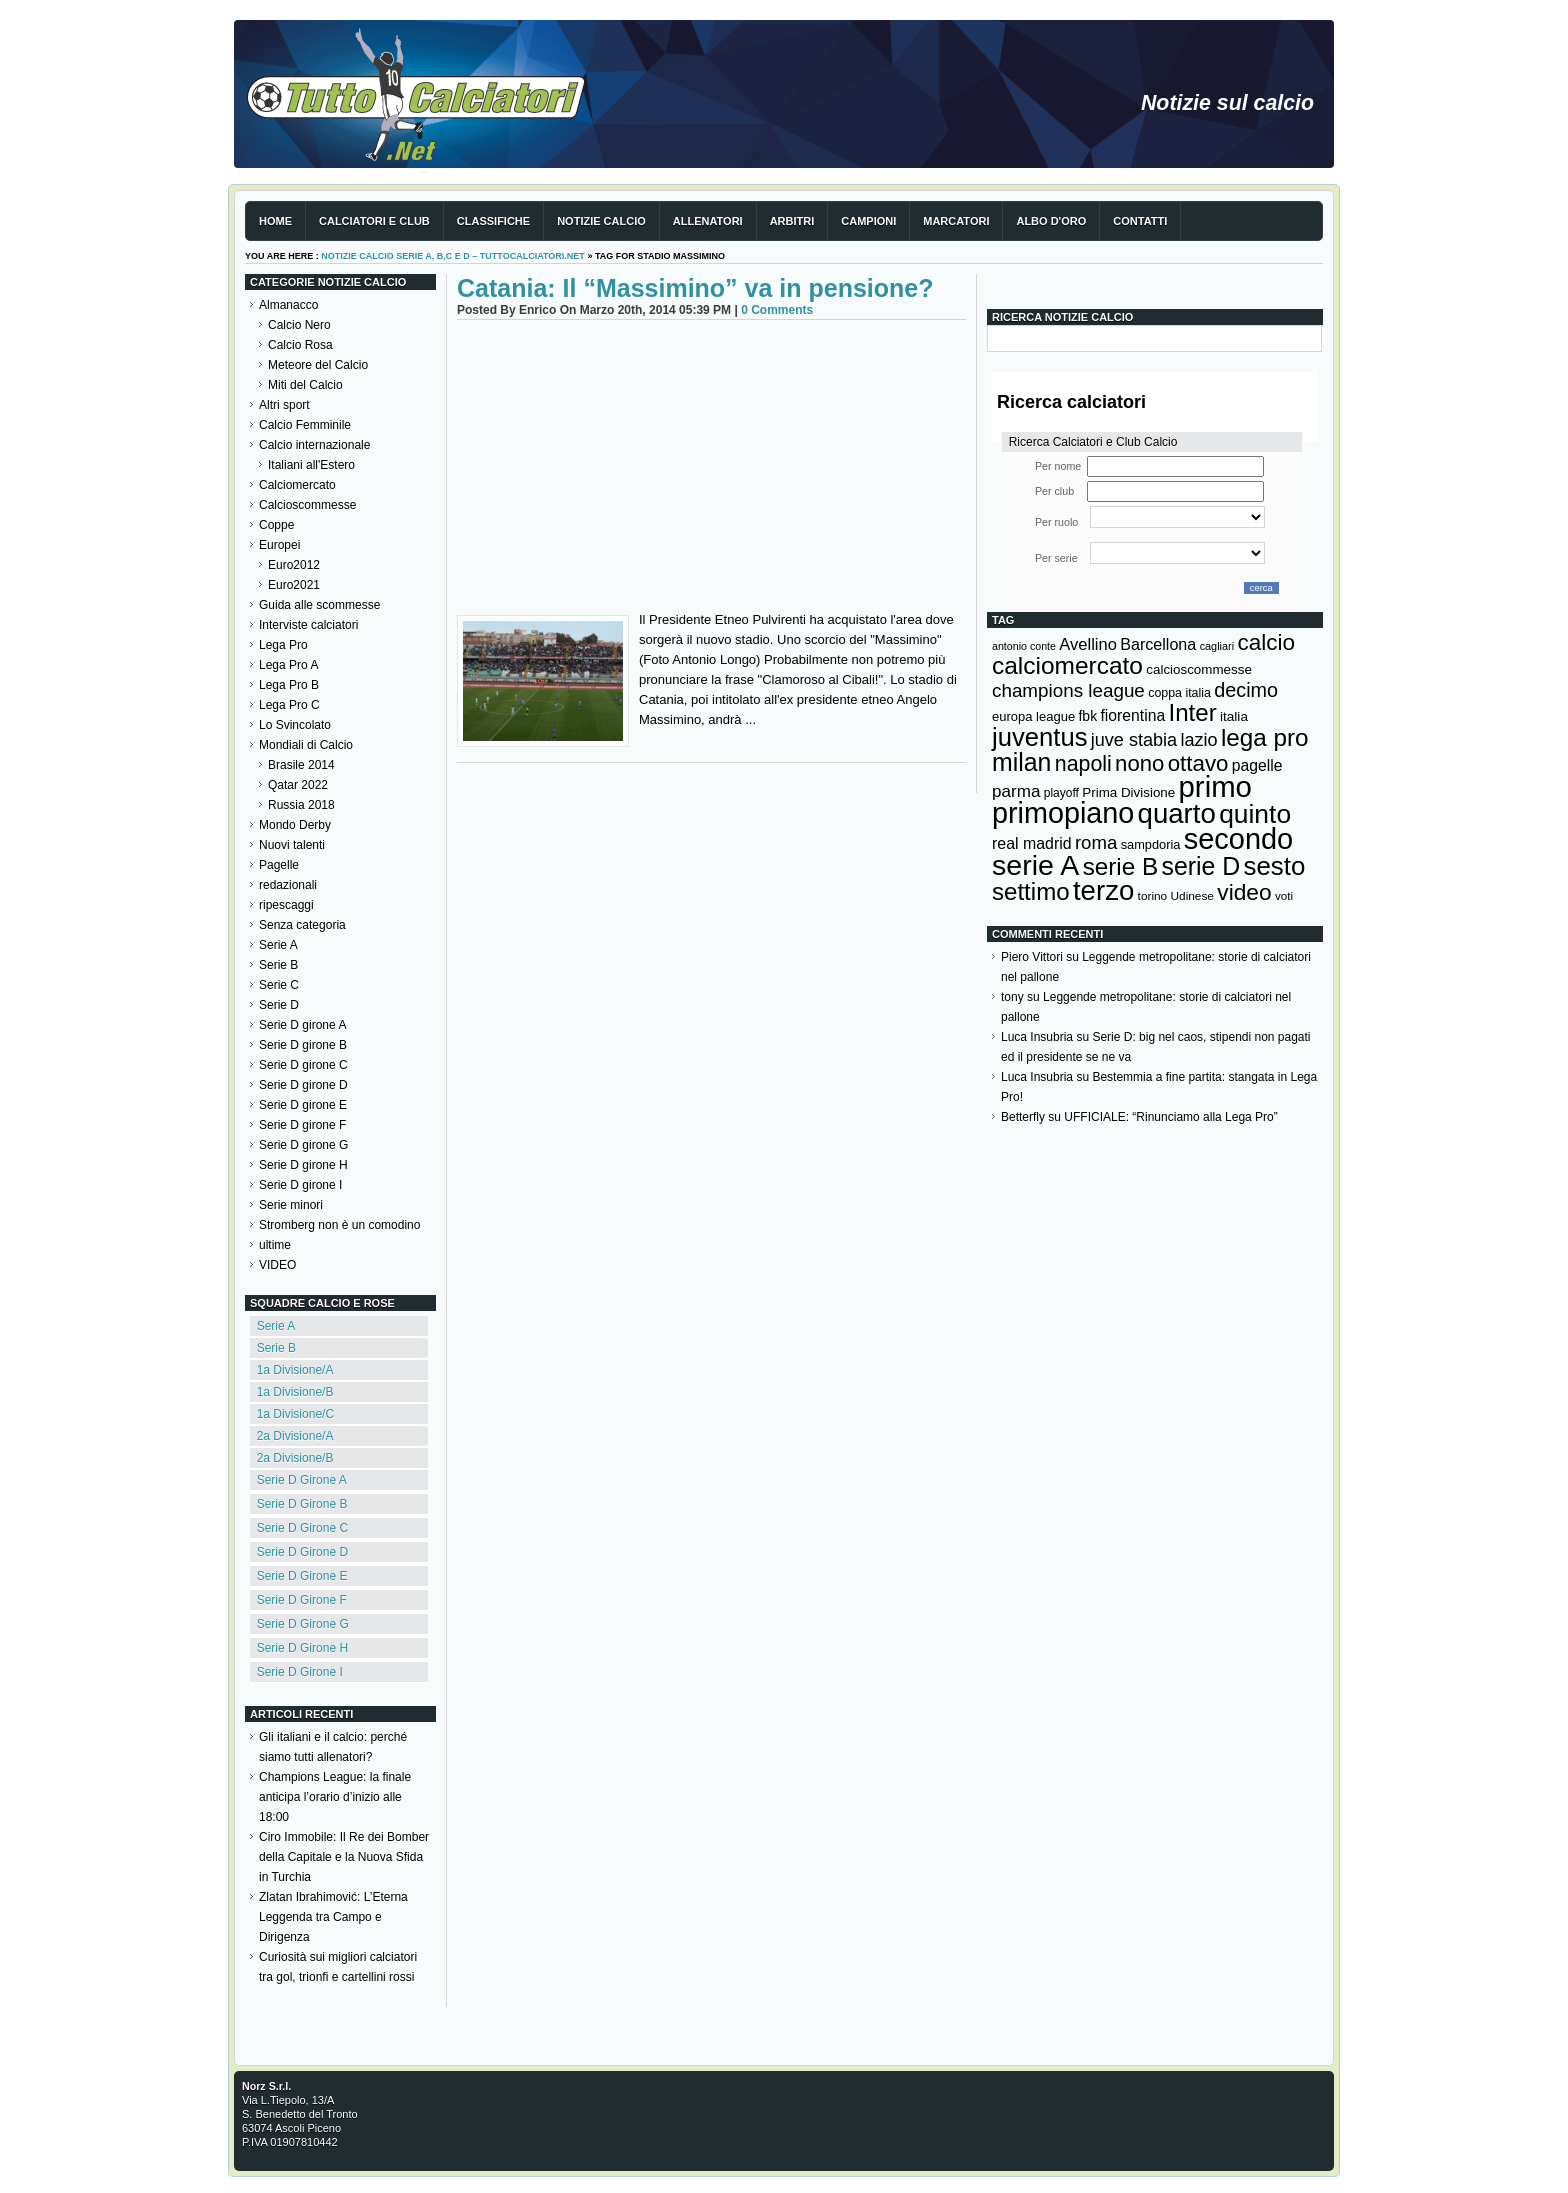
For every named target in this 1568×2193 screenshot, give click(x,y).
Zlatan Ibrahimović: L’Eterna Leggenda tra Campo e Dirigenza (333, 1917)
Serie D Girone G (303, 1624)
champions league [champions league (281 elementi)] (1068, 690)
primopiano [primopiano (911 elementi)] (1063, 813)
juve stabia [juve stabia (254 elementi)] (1134, 740)
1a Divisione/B (295, 1392)
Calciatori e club (374, 221)
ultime (275, 1245)
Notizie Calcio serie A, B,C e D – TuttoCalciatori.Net (453, 256)
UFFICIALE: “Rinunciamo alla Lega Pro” (1170, 1117)
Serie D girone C (303, 1065)
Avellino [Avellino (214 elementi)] (1087, 644)
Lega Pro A (288, 665)
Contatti (1140, 221)
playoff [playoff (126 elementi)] (1061, 793)
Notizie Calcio (601, 221)
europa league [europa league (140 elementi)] (1033, 716)
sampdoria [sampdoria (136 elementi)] (1151, 844)
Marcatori (956, 221)
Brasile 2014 (301, 765)
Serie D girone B (303, 1045)
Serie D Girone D (302, 1552)
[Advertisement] (711, 470)
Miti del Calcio (305, 385)
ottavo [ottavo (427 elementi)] (1198, 763)
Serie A (278, 945)
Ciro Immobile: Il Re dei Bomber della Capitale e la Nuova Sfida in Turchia (344, 1857)
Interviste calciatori (308, 625)
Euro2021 (294, 585)
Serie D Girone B (302, 1504)
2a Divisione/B (295, 1458)
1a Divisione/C (295, 1414)
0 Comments (777, 310)
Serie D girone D (303, 1085)
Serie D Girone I (300, 1672)
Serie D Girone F (302, 1600)
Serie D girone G (303, 1145)
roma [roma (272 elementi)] (1096, 842)
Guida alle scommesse (319, 605)
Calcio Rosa (300, 345)
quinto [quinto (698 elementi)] (1255, 814)
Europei (279, 545)
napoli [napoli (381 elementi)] (1083, 764)
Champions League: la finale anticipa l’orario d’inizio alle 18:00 (335, 1797)
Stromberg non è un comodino (339, 1225)
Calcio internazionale (314, 445)
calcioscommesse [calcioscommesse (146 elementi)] (1199, 669)
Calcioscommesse (307, 505)
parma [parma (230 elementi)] (1016, 791)
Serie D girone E (303, 1105)
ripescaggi (286, 905)
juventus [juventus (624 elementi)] (1039, 737)
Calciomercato (297, 485)
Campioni (868, 221)
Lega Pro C (289, 705)
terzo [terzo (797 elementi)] (1103, 890)
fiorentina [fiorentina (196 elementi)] (1132, 715)
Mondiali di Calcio (306, 745)
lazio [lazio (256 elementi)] (1198, 740)
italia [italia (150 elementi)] (1234, 716)
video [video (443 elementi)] (1244, 892)
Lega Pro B (289, 685)
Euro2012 (294, 565)
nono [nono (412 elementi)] (1139, 763)
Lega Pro (283, 645)
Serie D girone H (303, 1165)
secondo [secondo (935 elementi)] (1238, 839)
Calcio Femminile (305, 425)
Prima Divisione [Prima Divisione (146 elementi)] (1128, 792)
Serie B (278, 965)
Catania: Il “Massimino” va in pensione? (695, 288)
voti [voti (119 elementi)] (1284, 895)
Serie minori (291, 1205)
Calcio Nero (299, 325)
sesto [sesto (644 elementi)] (1275, 866)
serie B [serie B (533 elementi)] (1121, 866)
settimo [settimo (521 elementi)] (1031, 891)
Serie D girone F (302, 1125)
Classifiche (493, 221)
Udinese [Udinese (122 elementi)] (1192, 896)
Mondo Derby (295, 825)
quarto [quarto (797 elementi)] (1177, 813)
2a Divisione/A (295, 1436)
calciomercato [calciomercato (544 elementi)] (1067, 665)
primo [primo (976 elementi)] (1215, 786)
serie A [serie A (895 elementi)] (1035, 865)
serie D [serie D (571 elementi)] (1201, 866)
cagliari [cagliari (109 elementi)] (1217, 646)
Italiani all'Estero (311, 465)
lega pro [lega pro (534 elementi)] (1265, 737)
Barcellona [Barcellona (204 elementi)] (1158, 644)
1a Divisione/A (295, 1370)
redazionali (288, 885)
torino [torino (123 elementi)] (1153, 896)
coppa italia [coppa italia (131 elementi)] (1179, 693)
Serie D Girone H (302, 1648)
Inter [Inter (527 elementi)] (1192, 712)
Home (275, 221)
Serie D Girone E (302, 1576)
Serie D (279, 1005)
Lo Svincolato (295, 725)
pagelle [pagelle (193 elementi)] (1257, 765)
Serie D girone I (300, 1185)
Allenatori (708, 221)
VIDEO (277, 1265)
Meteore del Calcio (318, 365)
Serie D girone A (302, 1025)
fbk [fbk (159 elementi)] (1087, 716)
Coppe (276, 525)
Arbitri (792, 221)
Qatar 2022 (298, 785)
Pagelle (279, 865)
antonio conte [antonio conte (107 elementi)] (1024, 646)
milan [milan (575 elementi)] (1021, 762)
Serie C (279, 985)
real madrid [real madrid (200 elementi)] (1032, 843)
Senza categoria (302, 925)
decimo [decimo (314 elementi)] (1246, 690)
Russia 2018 (301, 805)
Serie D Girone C (302, 1528)
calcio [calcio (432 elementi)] (1266, 642)
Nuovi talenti (292, 845)
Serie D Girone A (302, 1480)
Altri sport (284, 405)
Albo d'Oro (1051, 221)
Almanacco (288, 305)
